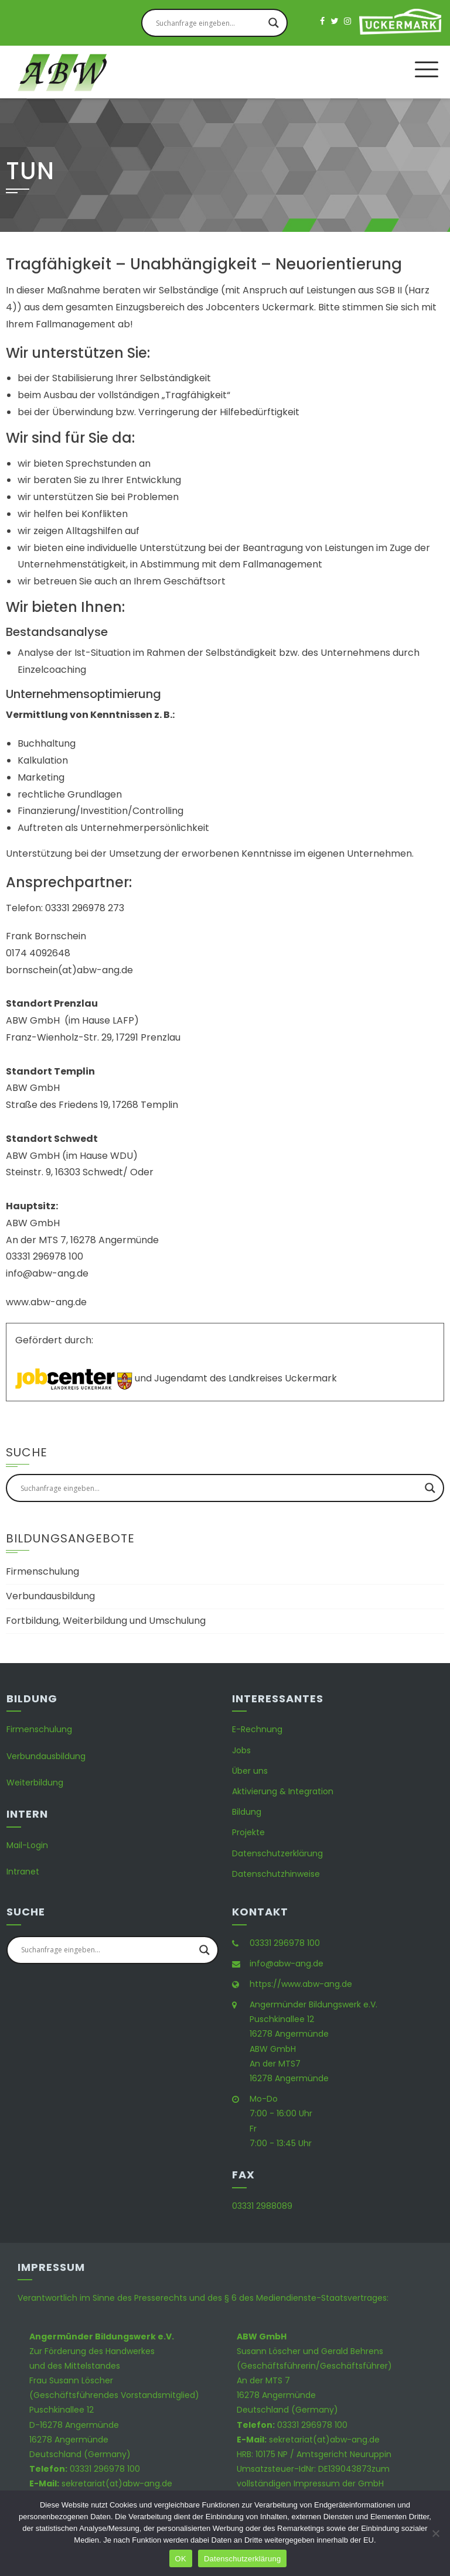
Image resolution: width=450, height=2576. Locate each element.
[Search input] (209, 23)
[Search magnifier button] (273, 23)
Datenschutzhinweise (276, 1874)
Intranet (22, 1871)
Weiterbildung (34, 1782)
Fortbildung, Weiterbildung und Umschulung (106, 1620)
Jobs (241, 1750)
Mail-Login (27, 1845)
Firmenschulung (42, 1571)
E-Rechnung (257, 1729)
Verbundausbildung (50, 1596)
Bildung (246, 1812)
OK (180, 2558)
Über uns (250, 1771)
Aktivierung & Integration (282, 1791)
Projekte (248, 1832)
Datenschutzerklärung (277, 1853)
